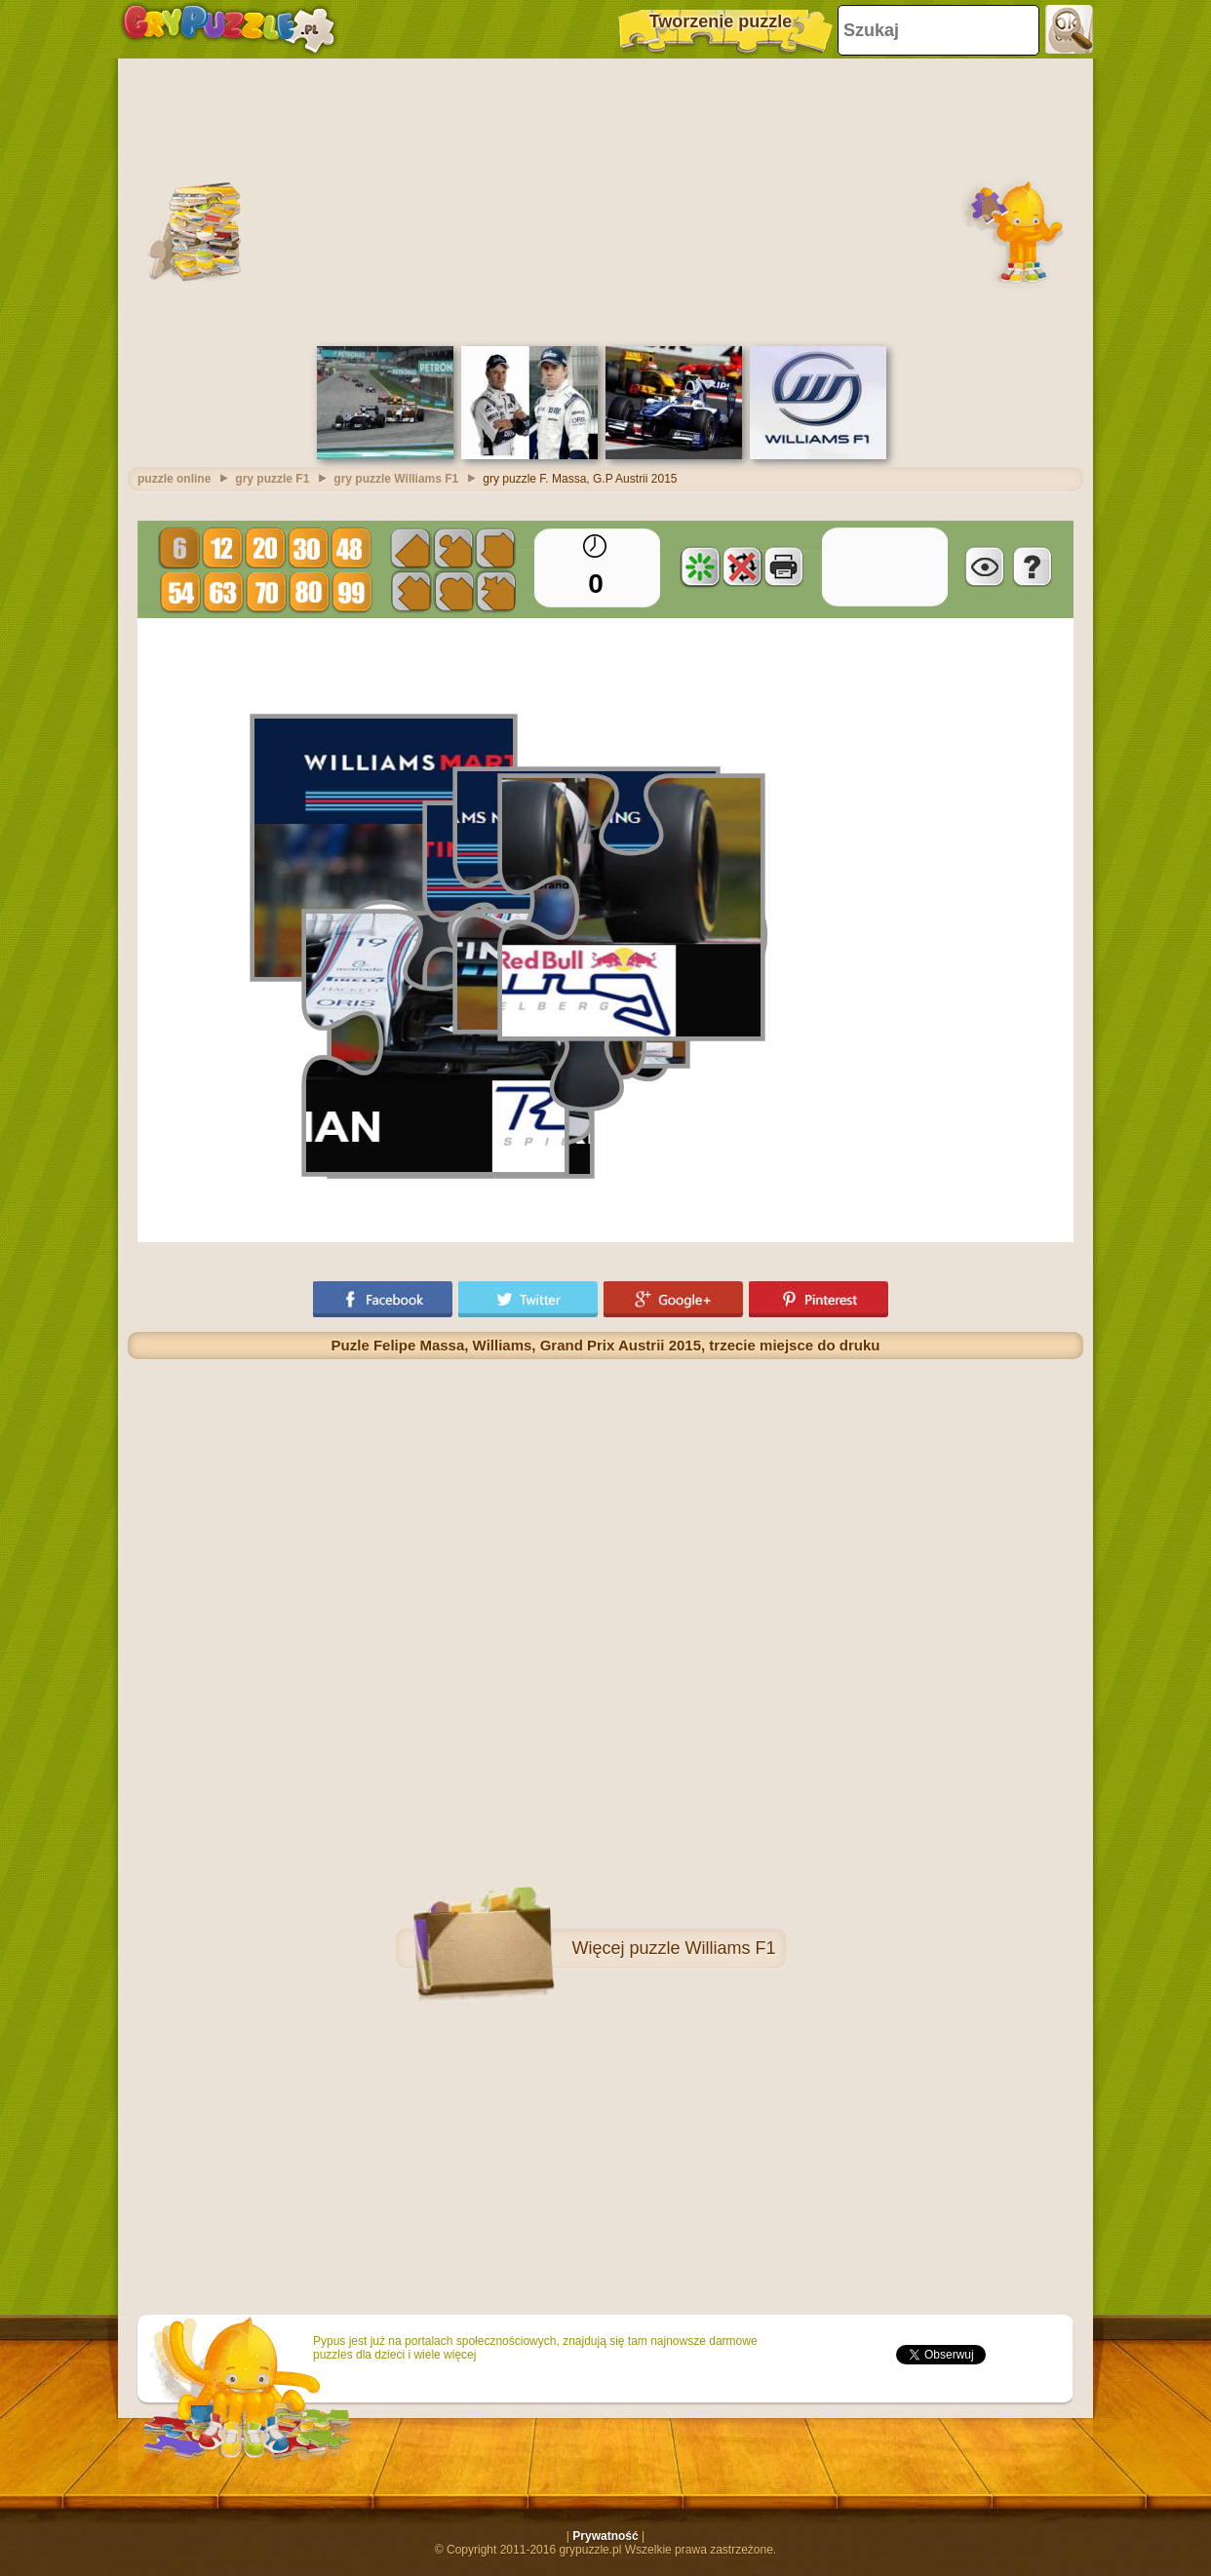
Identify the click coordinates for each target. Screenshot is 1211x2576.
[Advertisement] (605, 199)
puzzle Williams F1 (702, 1948)
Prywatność (605, 2536)
